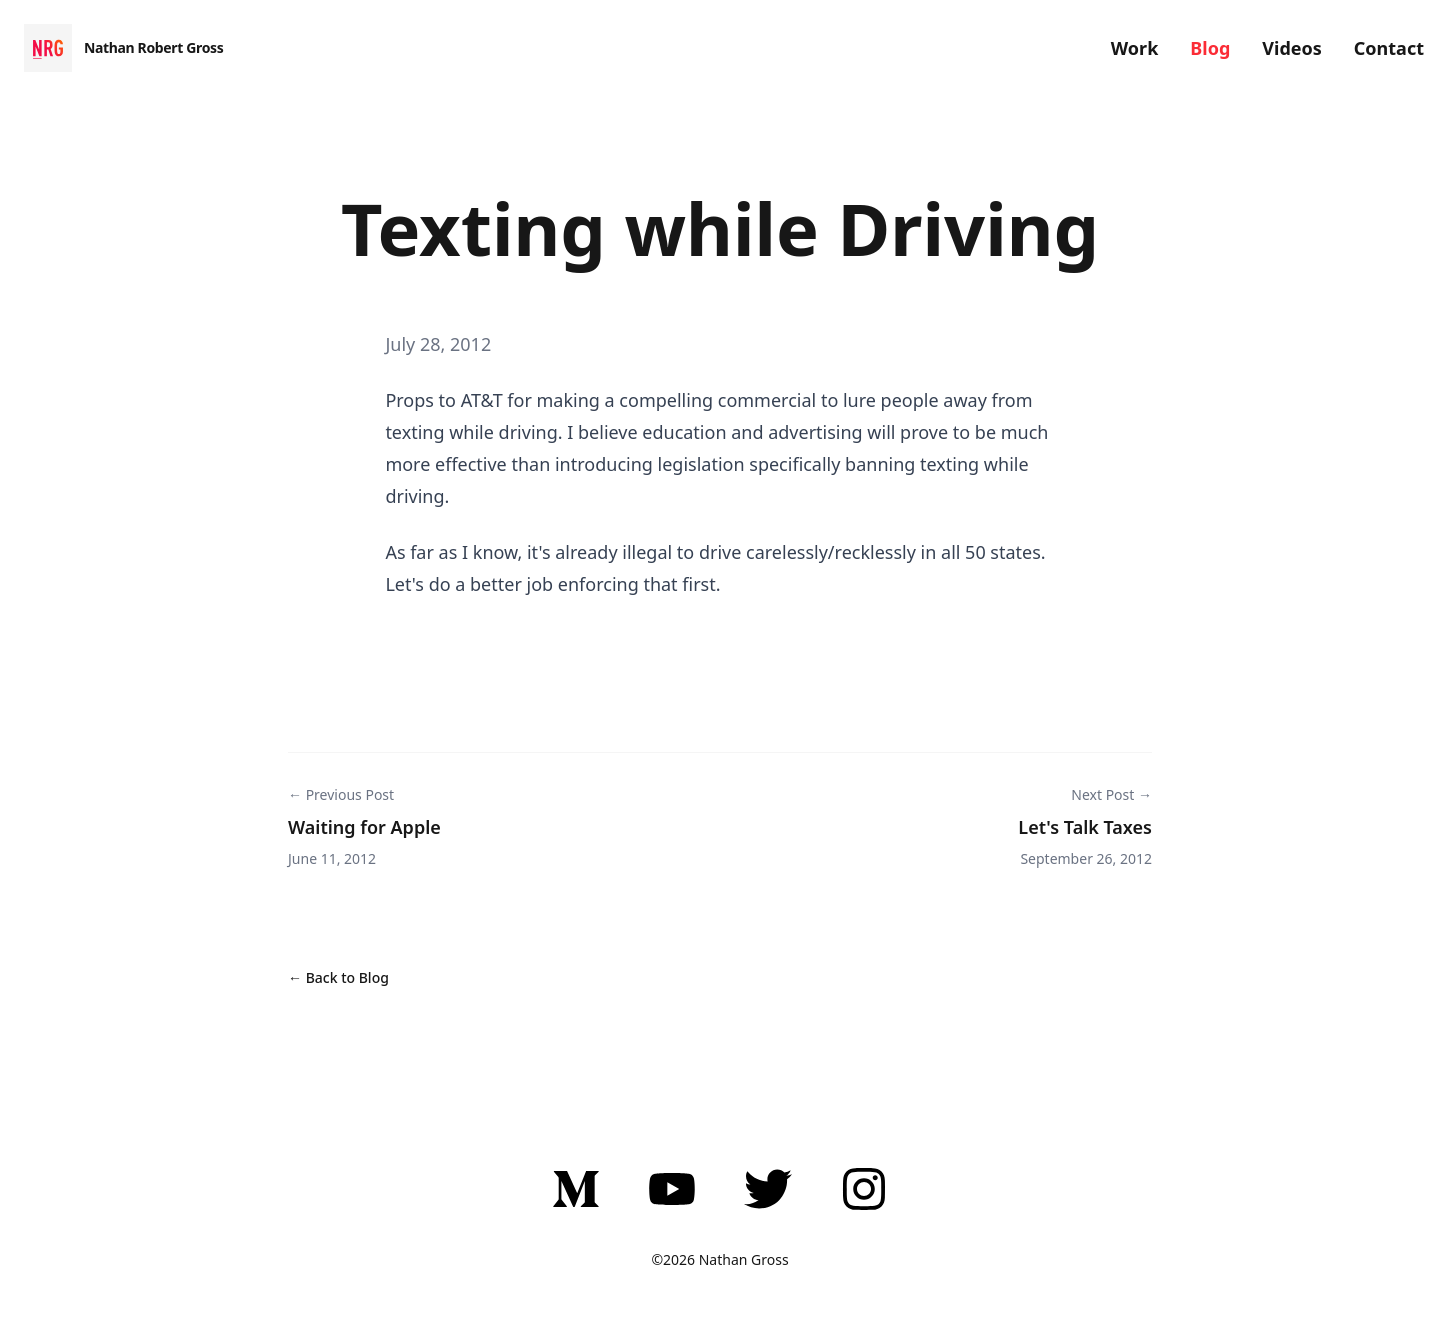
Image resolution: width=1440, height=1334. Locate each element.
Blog (1210, 48)
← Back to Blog (338, 977)
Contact (1389, 48)
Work (1135, 48)
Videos (1292, 48)
